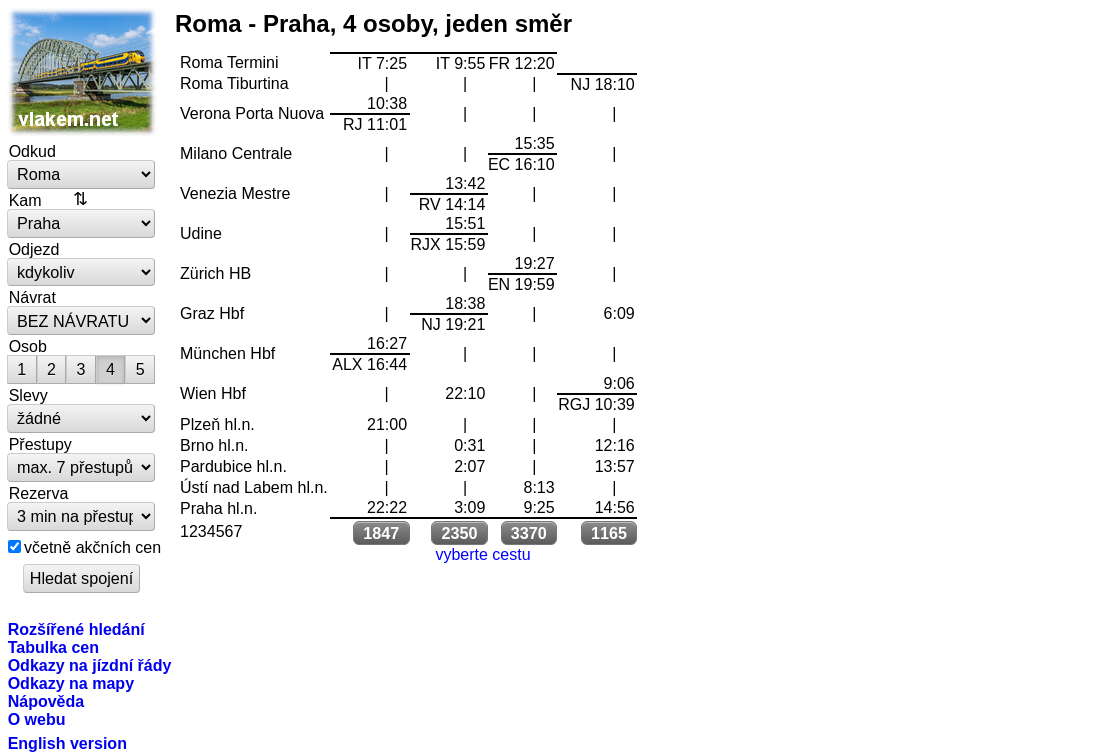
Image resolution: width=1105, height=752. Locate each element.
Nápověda (46, 701)
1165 (609, 533)
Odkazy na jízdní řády (90, 665)
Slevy (28, 395)
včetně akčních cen (92, 547)
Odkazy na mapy (71, 683)
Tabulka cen (53, 647)
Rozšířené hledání (76, 629)
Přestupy (40, 444)
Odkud (32, 151)
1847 (381, 533)
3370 (529, 533)
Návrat (32, 297)
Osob (28, 346)
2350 (459, 533)
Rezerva (39, 493)
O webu (37, 719)
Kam (25, 200)
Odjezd (34, 249)
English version (67, 743)
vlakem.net (82, 72)
